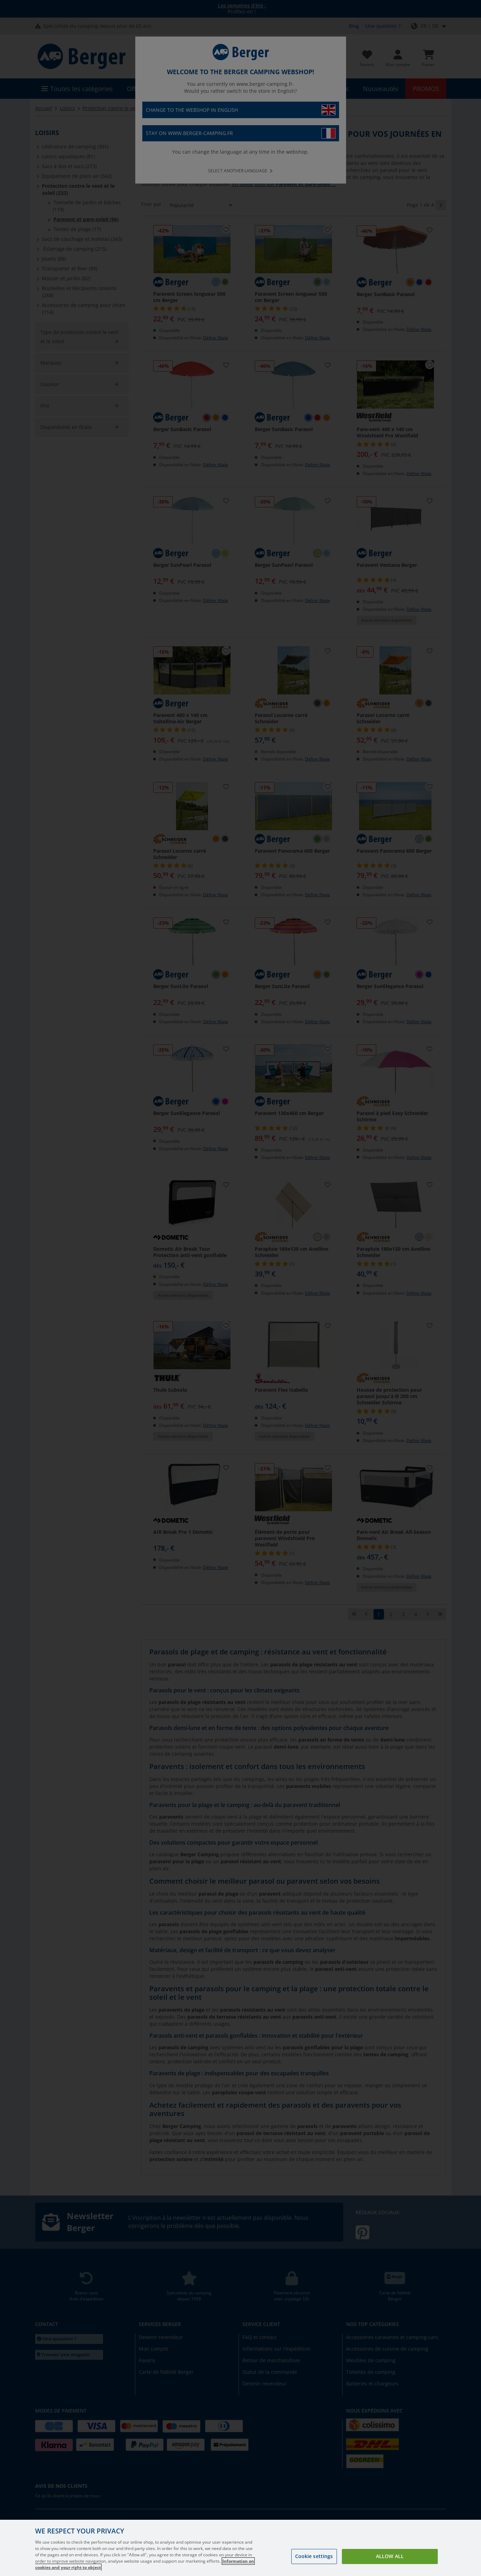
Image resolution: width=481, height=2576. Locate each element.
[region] (240, 2548)
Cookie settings (314, 2556)
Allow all (390, 2556)
